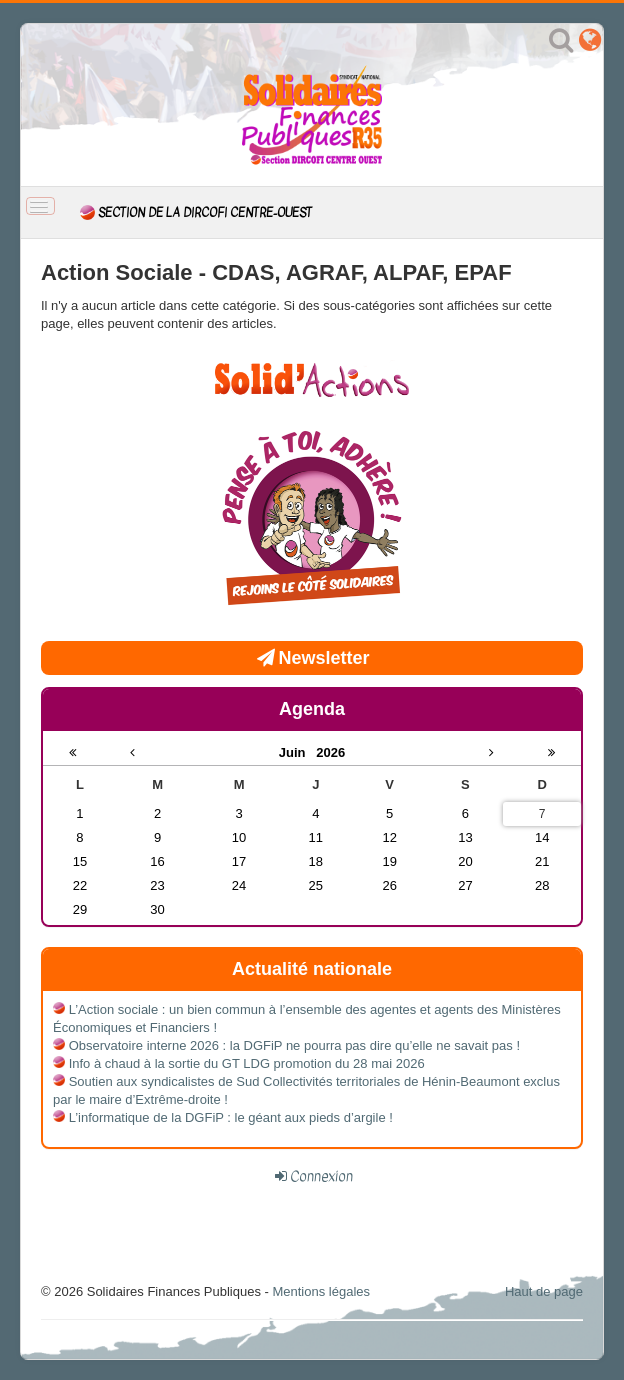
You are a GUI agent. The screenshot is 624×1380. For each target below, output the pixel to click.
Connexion (321, 1176)
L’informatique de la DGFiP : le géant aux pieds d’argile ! (231, 1117)
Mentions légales (321, 1291)
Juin (298, 752)
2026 (330, 752)
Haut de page (544, 1291)
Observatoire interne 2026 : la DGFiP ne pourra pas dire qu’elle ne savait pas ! (294, 1045)
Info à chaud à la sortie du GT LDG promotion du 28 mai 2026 (247, 1063)
